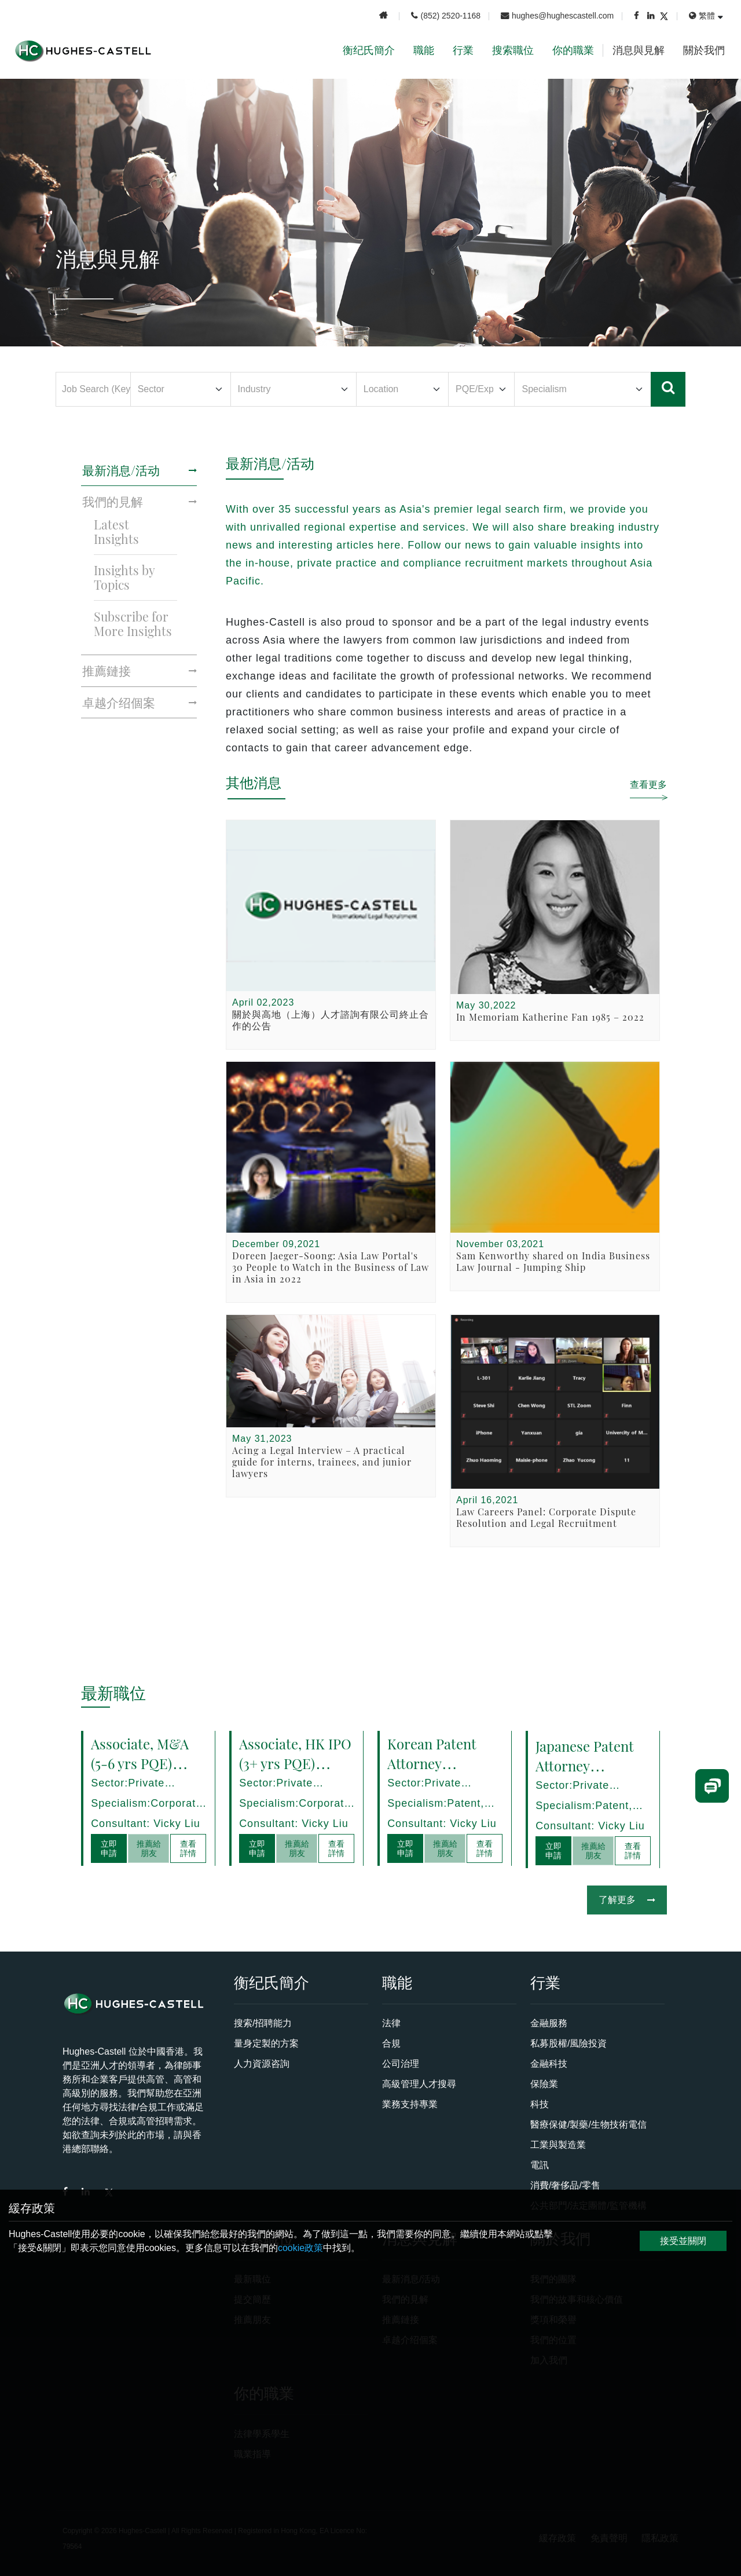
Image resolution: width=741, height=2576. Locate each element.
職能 (423, 50)
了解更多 (627, 1900)
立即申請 (110, 1848)
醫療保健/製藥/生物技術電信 (588, 2124)
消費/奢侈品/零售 (565, 2185)
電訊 (539, 2165)
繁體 (702, 15)
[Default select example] (180, 389)
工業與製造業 (558, 2145)
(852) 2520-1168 (445, 15)
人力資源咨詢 (261, 2064)
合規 (391, 2043)
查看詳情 (188, 1848)
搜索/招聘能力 (263, 2023)
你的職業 (573, 50)
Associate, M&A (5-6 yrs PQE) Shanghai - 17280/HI (141, 1772)
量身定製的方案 (266, 2043)
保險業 (544, 2084)
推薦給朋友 (149, 1848)
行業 (463, 50)
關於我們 (704, 50)
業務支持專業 (410, 2104)
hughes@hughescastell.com (557, 15)
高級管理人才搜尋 (419, 2084)
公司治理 (400, 2064)
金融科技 (548, 2064)
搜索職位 (513, 50)
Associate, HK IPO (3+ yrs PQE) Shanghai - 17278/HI (297, 1772)
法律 (391, 2023)
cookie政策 (300, 2248)
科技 (539, 2104)
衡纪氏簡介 (369, 50)
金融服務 (548, 2023)
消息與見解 (638, 50)
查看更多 (648, 784)
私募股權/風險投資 (568, 2043)
